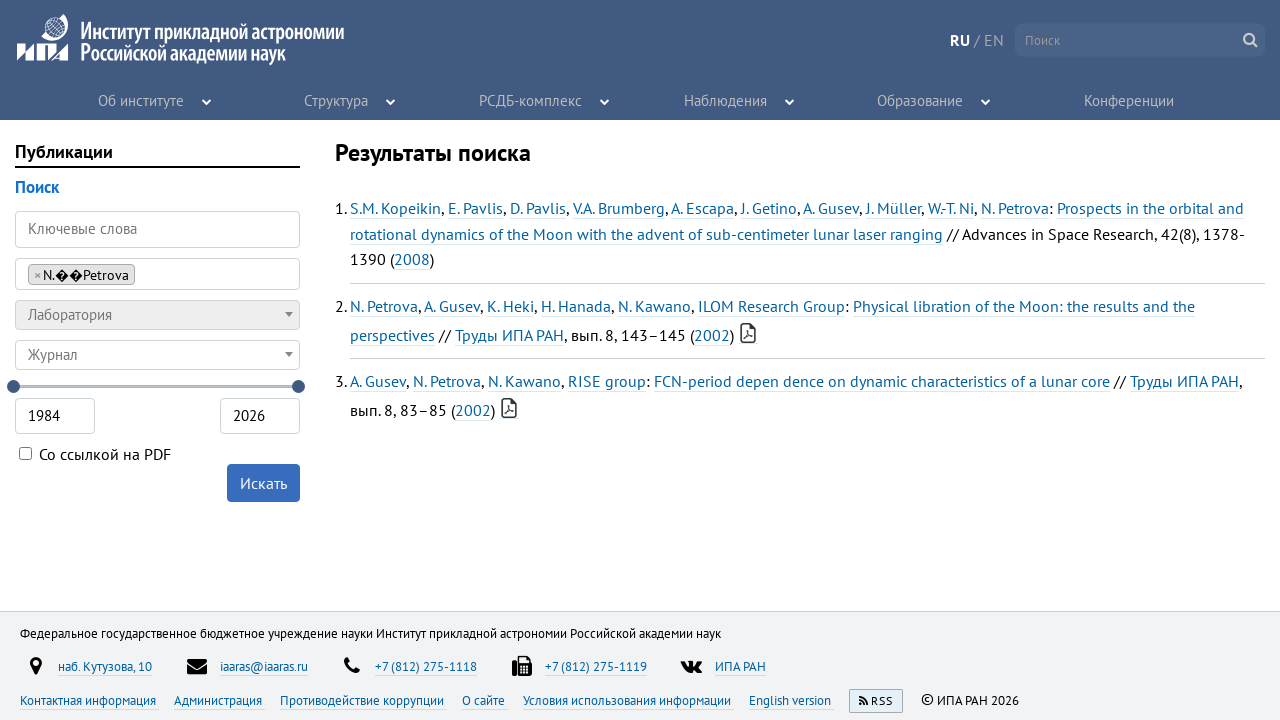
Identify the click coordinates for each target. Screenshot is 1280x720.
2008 (412, 259)
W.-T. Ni (951, 208)
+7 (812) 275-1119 (596, 666)
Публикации (64, 151)
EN (994, 40)
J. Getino (769, 208)
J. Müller (893, 208)
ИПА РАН (740, 666)
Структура (336, 100)
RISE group (607, 381)
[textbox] (157, 315)
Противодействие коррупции (363, 700)
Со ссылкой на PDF (95, 454)
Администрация (219, 700)
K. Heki (510, 306)
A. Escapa (702, 208)
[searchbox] (145, 273)
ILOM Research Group (771, 306)
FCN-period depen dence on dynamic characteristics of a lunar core (882, 381)
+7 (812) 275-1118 (426, 666)
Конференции (1129, 100)
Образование (921, 100)
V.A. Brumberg (619, 208)
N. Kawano (654, 306)
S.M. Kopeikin (395, 208)
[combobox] (157, 274)
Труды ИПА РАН (509, 335)
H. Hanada (576, 306)
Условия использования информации (628, 700)
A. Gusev (831, 208)
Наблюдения (725, 100)
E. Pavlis (475, 208)
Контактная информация (89, 700)
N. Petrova (1015, 208)
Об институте (142, 100)
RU (960, 40)
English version (791, 700)
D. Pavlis (538, 208)
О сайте (485, 700)
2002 (712, 335)
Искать (263, 483)
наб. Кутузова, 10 (105, 666)
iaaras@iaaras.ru (264, 666)
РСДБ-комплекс (531, 100)
